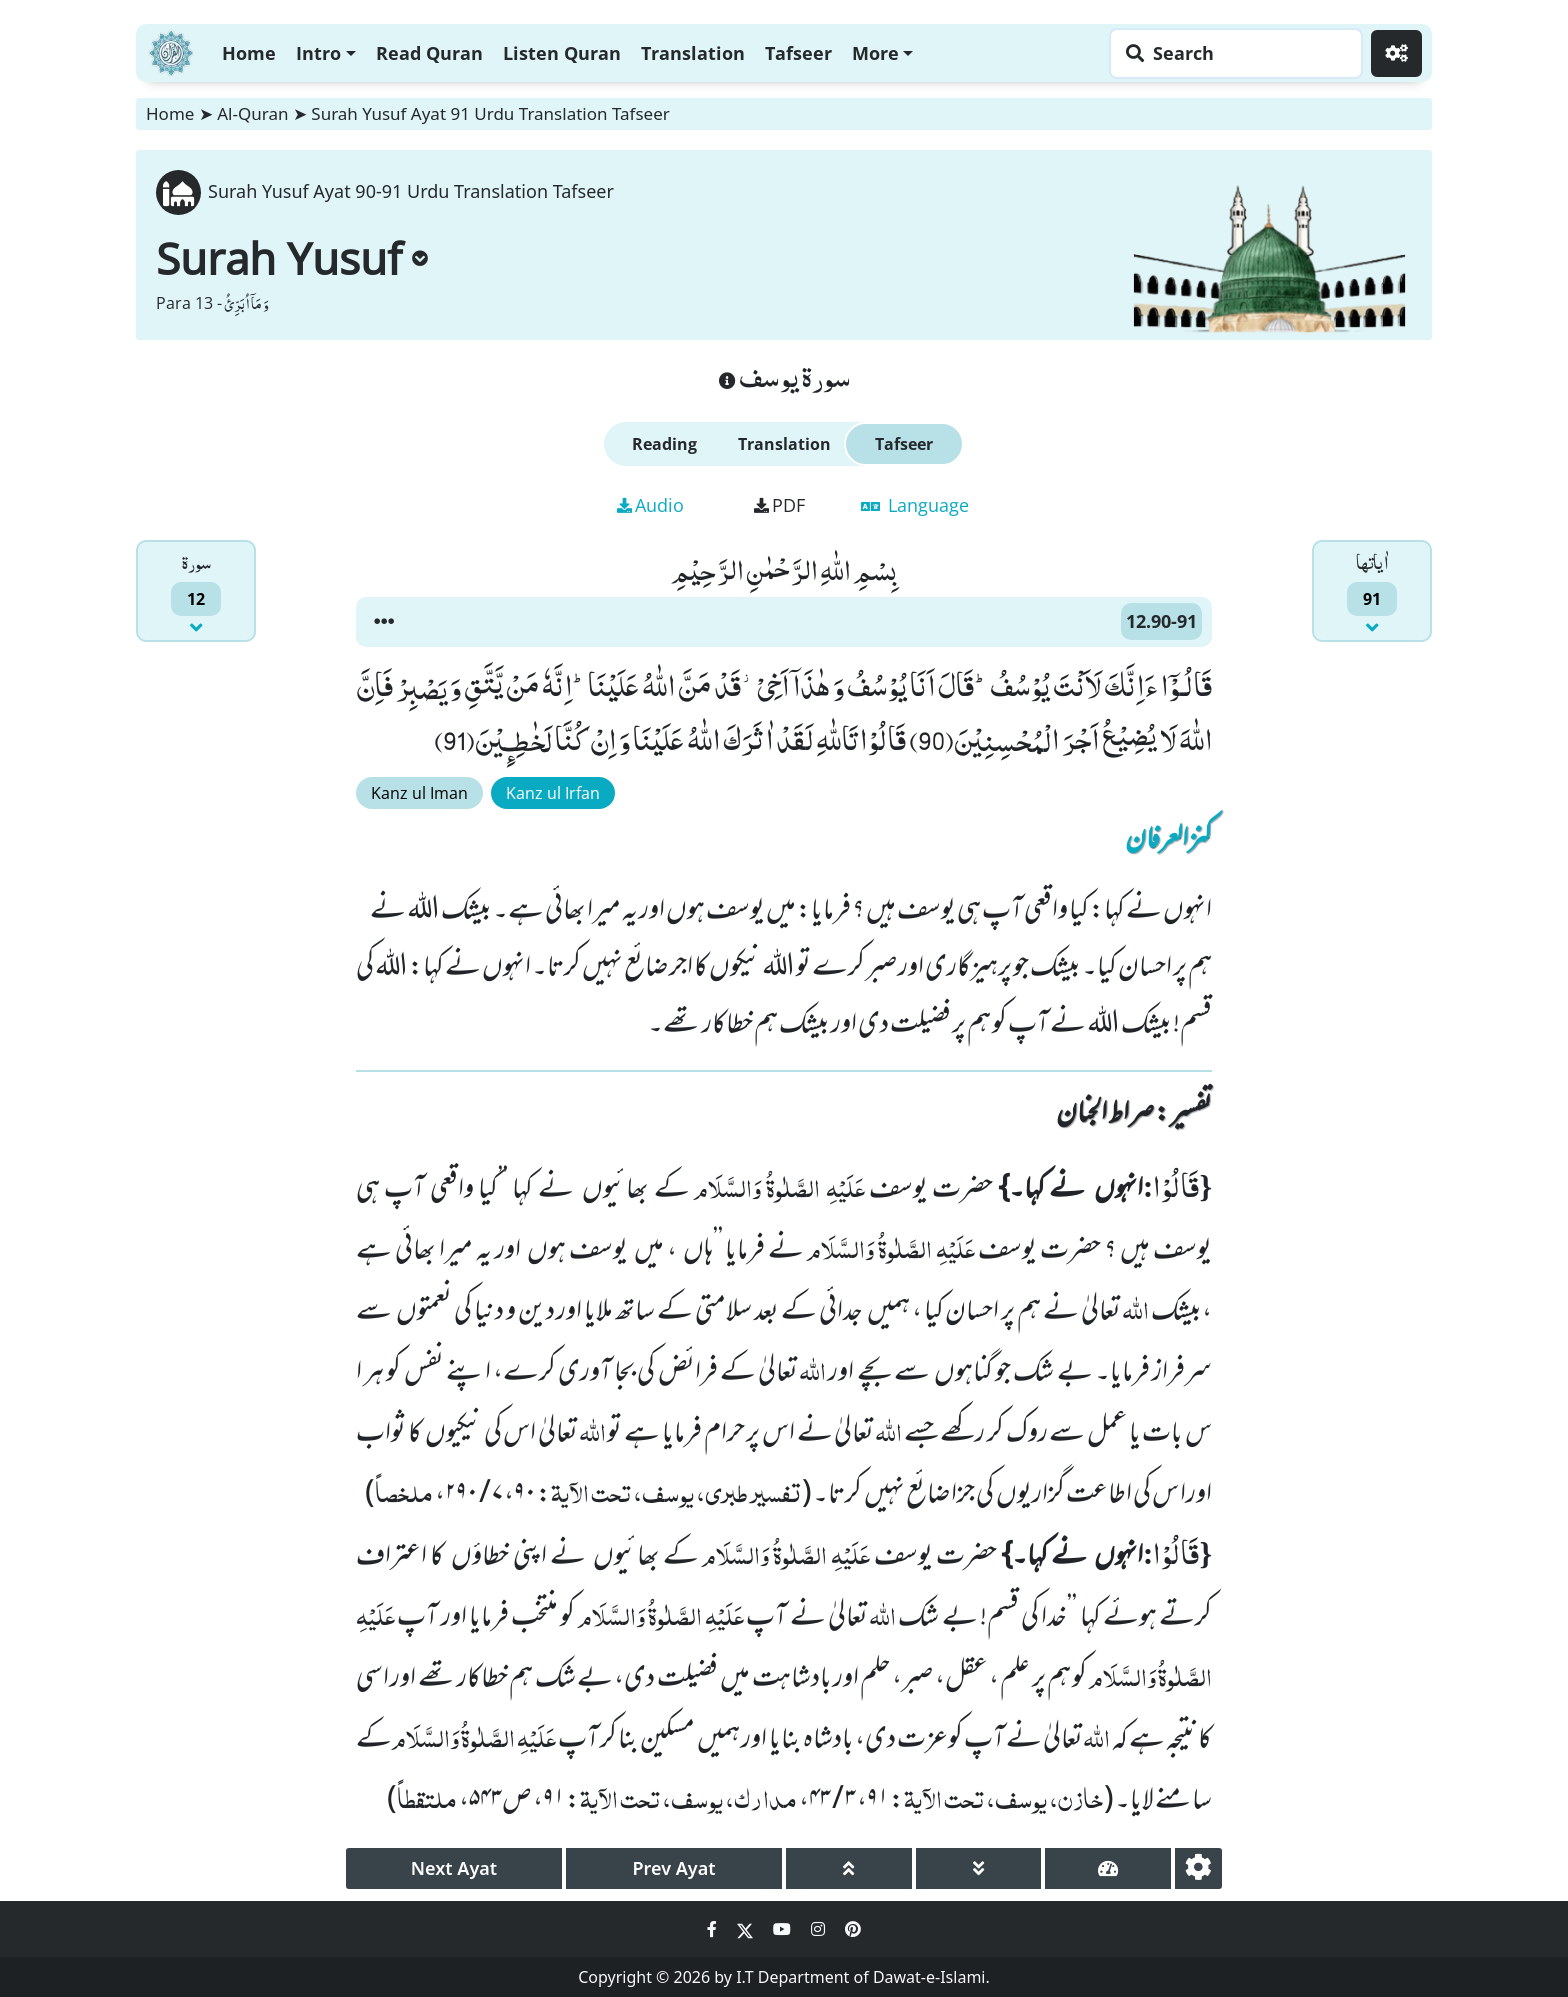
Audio (650, 505)
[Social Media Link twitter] (747, 1929)
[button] (384, 622)
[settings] (1198, 1868)
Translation (693, 53)
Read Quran (429, 53)
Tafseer (798, 53)
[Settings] (1396, 53)
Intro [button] (318, 53)
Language (915, 505)
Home (249, 53)
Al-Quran (252, 113)
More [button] (875, 53)
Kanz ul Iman (419, 793)
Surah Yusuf (292, 258)
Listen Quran (562, 53)
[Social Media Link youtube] (784, 1929)
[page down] (979, 1868)
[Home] (171, 50)
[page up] (849, 1868)
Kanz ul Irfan (553, 793)
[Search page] (1231, 53)
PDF (779, 505)
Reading (664, 444)
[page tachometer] (1108, 1868)
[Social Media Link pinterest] (853, 1929)
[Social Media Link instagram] (820, 1929)
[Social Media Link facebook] (714, 1929)
